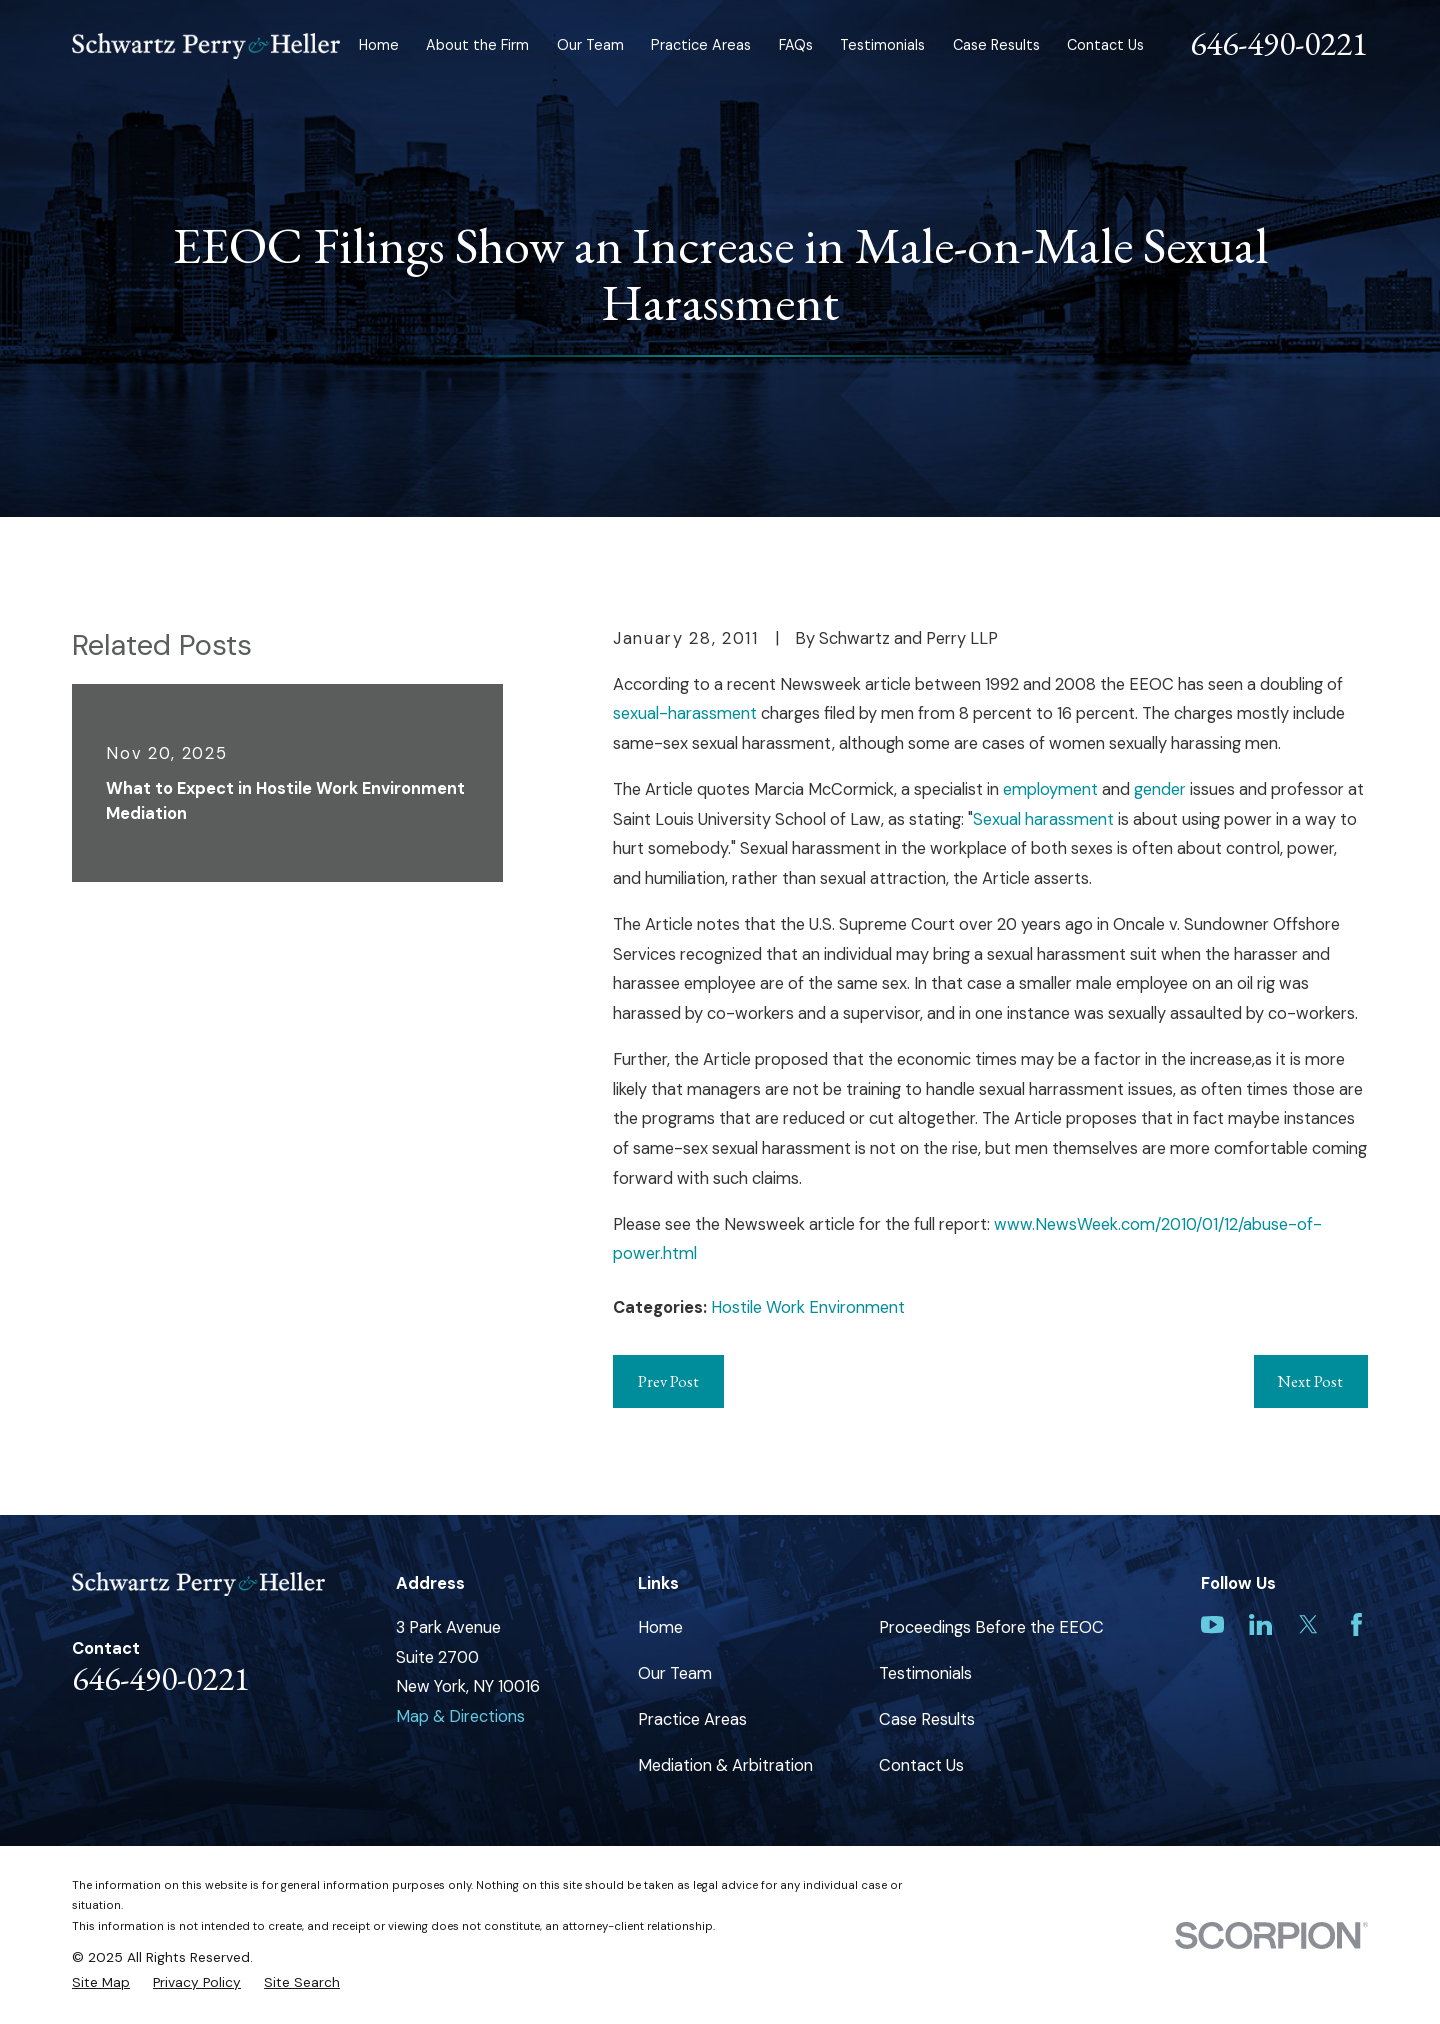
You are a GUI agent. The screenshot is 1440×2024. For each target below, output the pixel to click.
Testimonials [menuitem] (882, 45)
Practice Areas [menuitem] (701, 45)
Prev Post (668, 1381)
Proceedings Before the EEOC (991, 1627)
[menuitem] (101, 1982)
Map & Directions (460, 1716)
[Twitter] (1308, 1624)
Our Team (675, 1673)
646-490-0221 (1279, 43)
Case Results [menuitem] (996, 45)
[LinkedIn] (1260, 1624)
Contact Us (921, 1765)
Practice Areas (692, 1719)
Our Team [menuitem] (590, 45)
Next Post (1310, 1381)
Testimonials (925, 1673)
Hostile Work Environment (808, 1307)
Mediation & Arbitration (725, 1765)
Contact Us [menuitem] (1105, 45)
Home (660, 1627)
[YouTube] (1212, 1624)
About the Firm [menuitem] (477, 45)
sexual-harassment (685, 713)
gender (1160, 789)
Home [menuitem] (379, 45)
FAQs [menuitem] (796, 45)
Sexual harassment (1043, 819)
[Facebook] (1356, 1624)
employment (1050, 789)
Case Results (927, 1719)
